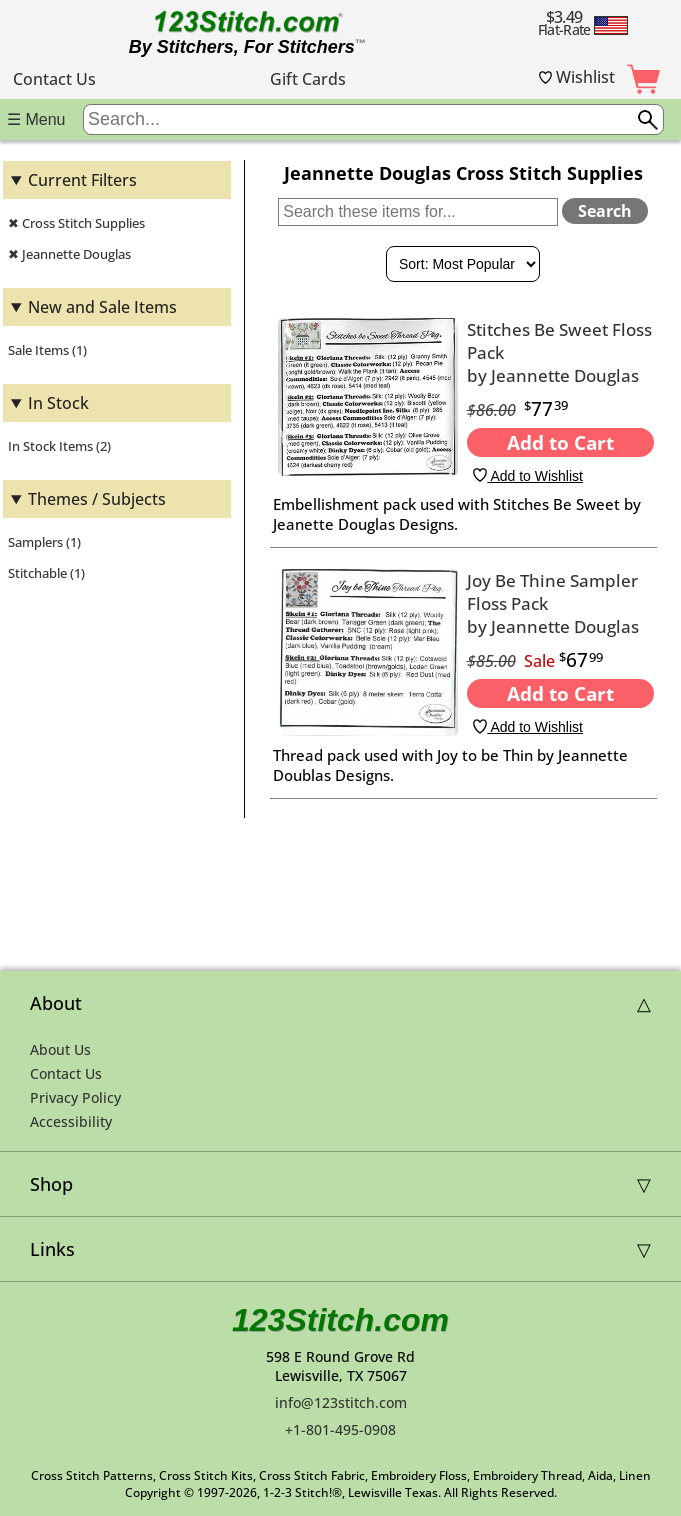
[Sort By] (463, 264)
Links (52, 1249)
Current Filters (82, 180)
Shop (51, 1184)
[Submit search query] (648, 120)
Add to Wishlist (528, 476)
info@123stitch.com (341, 1402)
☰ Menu (36, 119)
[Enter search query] (373, 119)
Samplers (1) (44, 542)
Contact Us (54, 79)
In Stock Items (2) (59, 446)
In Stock (58, 403)
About (56, 1003)
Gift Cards (308, 79)
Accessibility (71, 1121)
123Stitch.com (340, 1320)
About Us (60, 1049)
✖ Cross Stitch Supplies (76, 223)
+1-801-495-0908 (340, 1429)
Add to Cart (560, 442)
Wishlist (577, 77)
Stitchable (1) (46, 573)
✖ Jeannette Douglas (69, 254)
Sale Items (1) (47, 350)
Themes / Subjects (97, 499)
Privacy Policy (75, 1097)
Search (605, 211)
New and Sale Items (102, 307)
